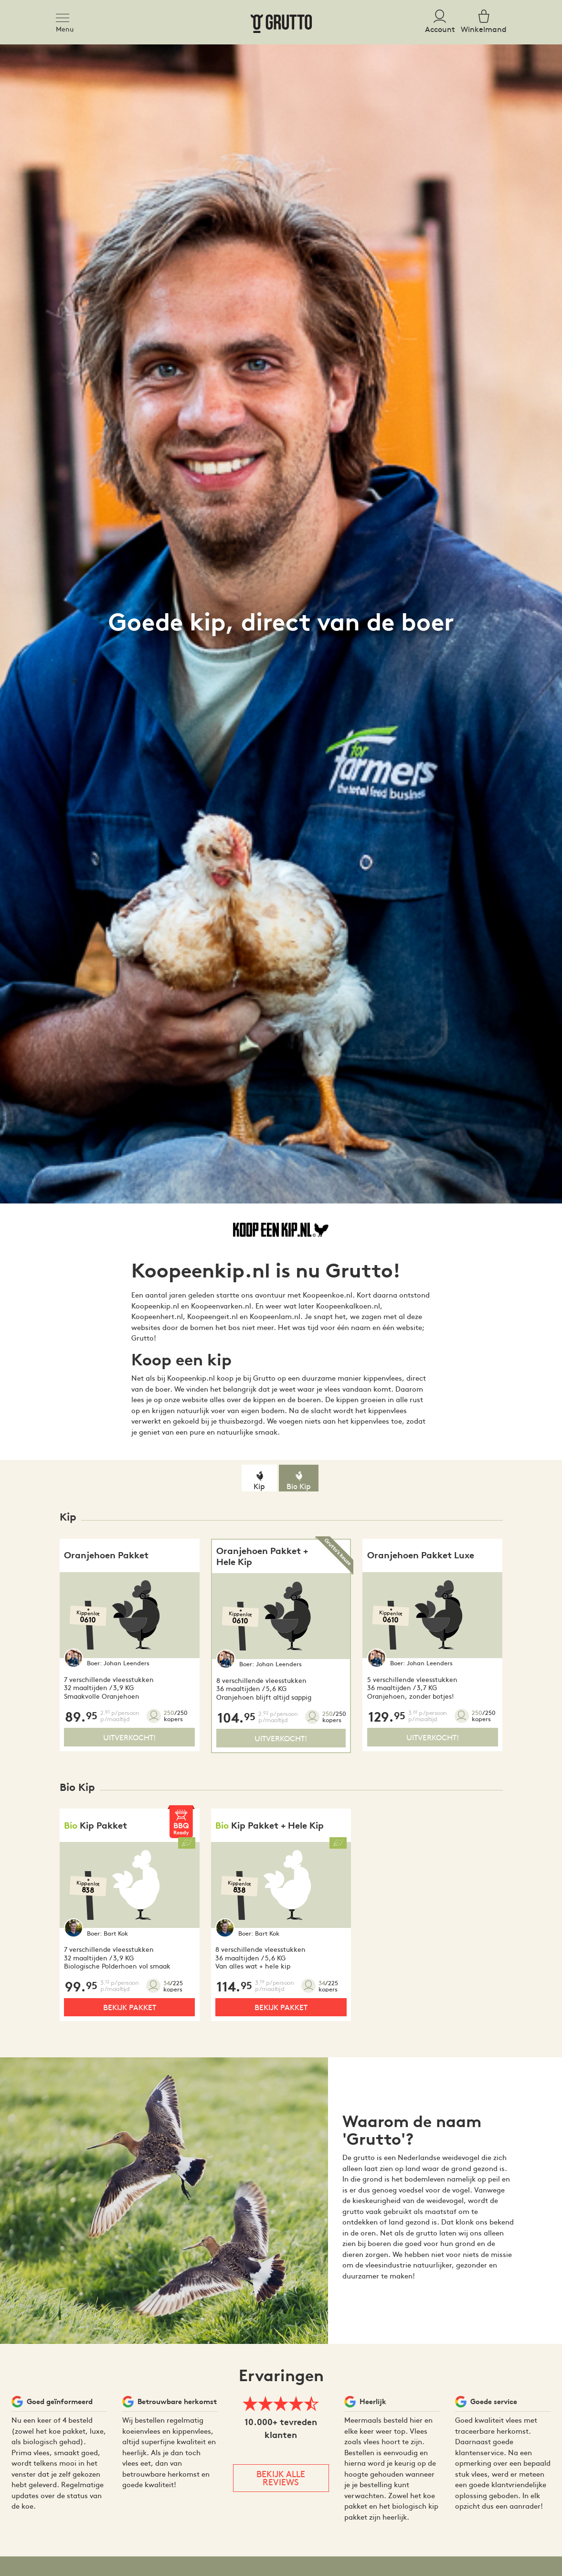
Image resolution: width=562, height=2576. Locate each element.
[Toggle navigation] (65, 16)
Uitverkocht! (129, 1737)
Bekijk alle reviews (280, 2478)
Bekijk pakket (129, 2006)
